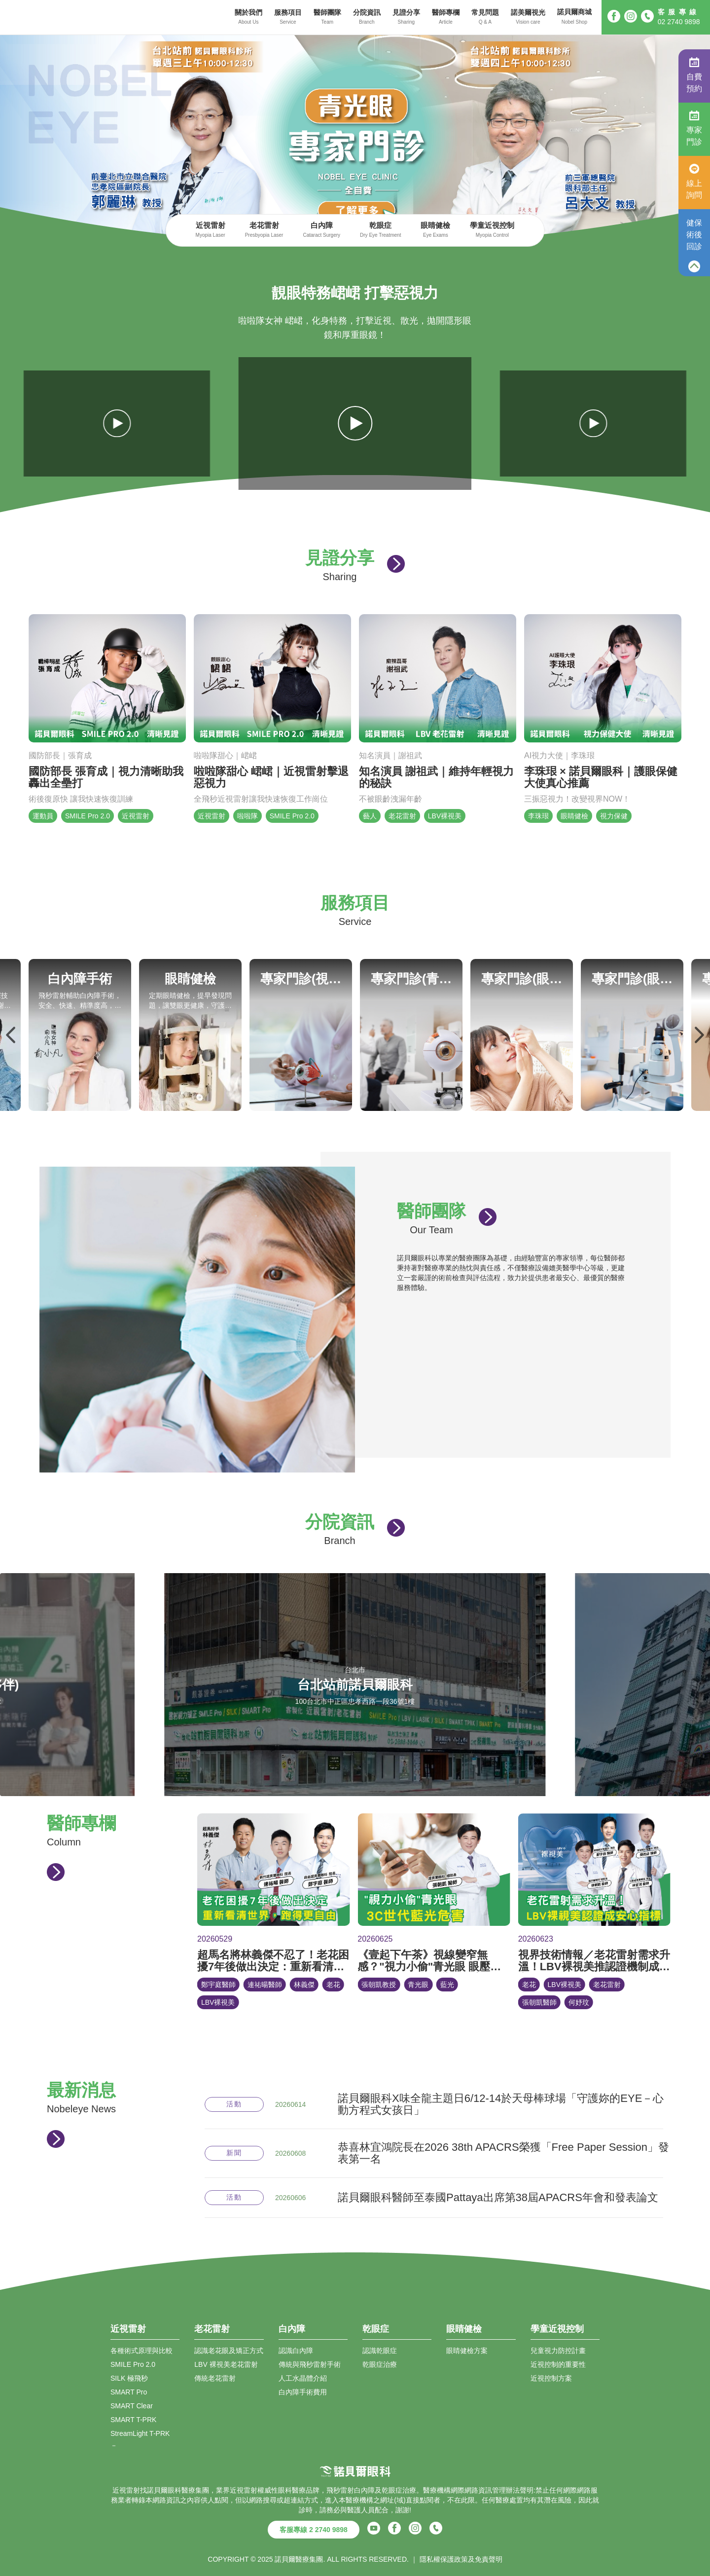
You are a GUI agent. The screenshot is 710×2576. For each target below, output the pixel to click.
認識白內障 (296, 2351)
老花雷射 (264, 230)
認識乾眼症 (379, 2351)
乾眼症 (380, 230)
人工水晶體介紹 (303, 2378)
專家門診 (694, 128)
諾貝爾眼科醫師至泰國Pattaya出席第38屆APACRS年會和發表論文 (498, 2198)
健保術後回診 (694, 235)
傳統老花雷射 (215, 2378)
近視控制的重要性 (558, 2364)
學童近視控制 (492, 230)
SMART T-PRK (133, 2420)
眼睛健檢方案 (467, 2351)
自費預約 (694, 75)
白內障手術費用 (303, 2392)
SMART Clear (131, 2406)
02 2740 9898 (679, 22)
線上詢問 (694, 181)
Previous (11, 1035)
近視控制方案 (551, 2378)
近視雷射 (210, 230)
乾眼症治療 (379, 2364)
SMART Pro (128, 2392)
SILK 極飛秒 (129, 2378)
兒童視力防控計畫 (558, 2351)
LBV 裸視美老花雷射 (225, 2364)
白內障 (321, 230)
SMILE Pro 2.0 (132, 2364)
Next (698, 1035)
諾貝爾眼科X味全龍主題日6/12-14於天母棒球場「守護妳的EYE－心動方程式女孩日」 (501, 2104)
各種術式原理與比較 (141, 2351)
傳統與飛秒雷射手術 (310, 2364)
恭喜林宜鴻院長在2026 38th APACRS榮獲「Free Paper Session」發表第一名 (503, 2153)
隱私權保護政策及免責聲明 (461, 2559)
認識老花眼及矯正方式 (228, 2351)
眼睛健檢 (435, 230)
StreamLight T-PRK (140, 2433)
